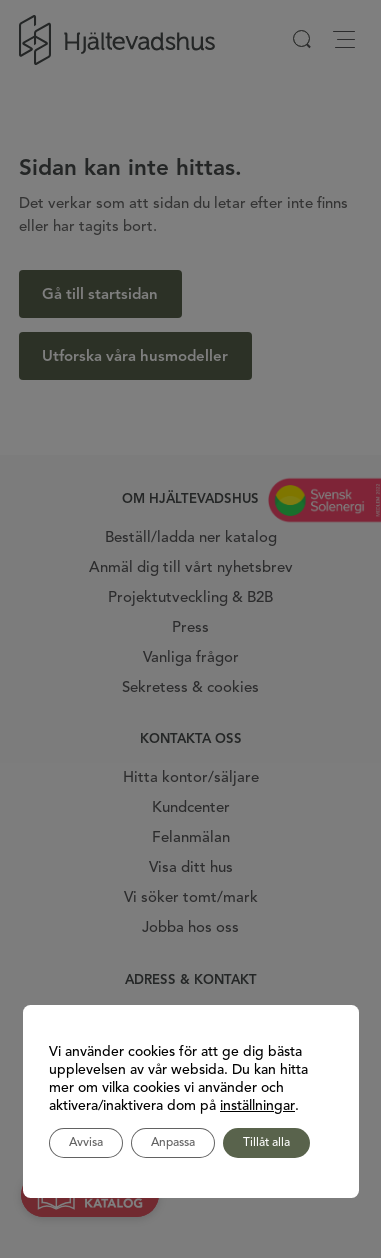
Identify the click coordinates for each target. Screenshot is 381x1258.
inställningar (257, 1106)
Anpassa (173, 1143)
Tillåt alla (266, 1143)
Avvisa (86, 1143)
